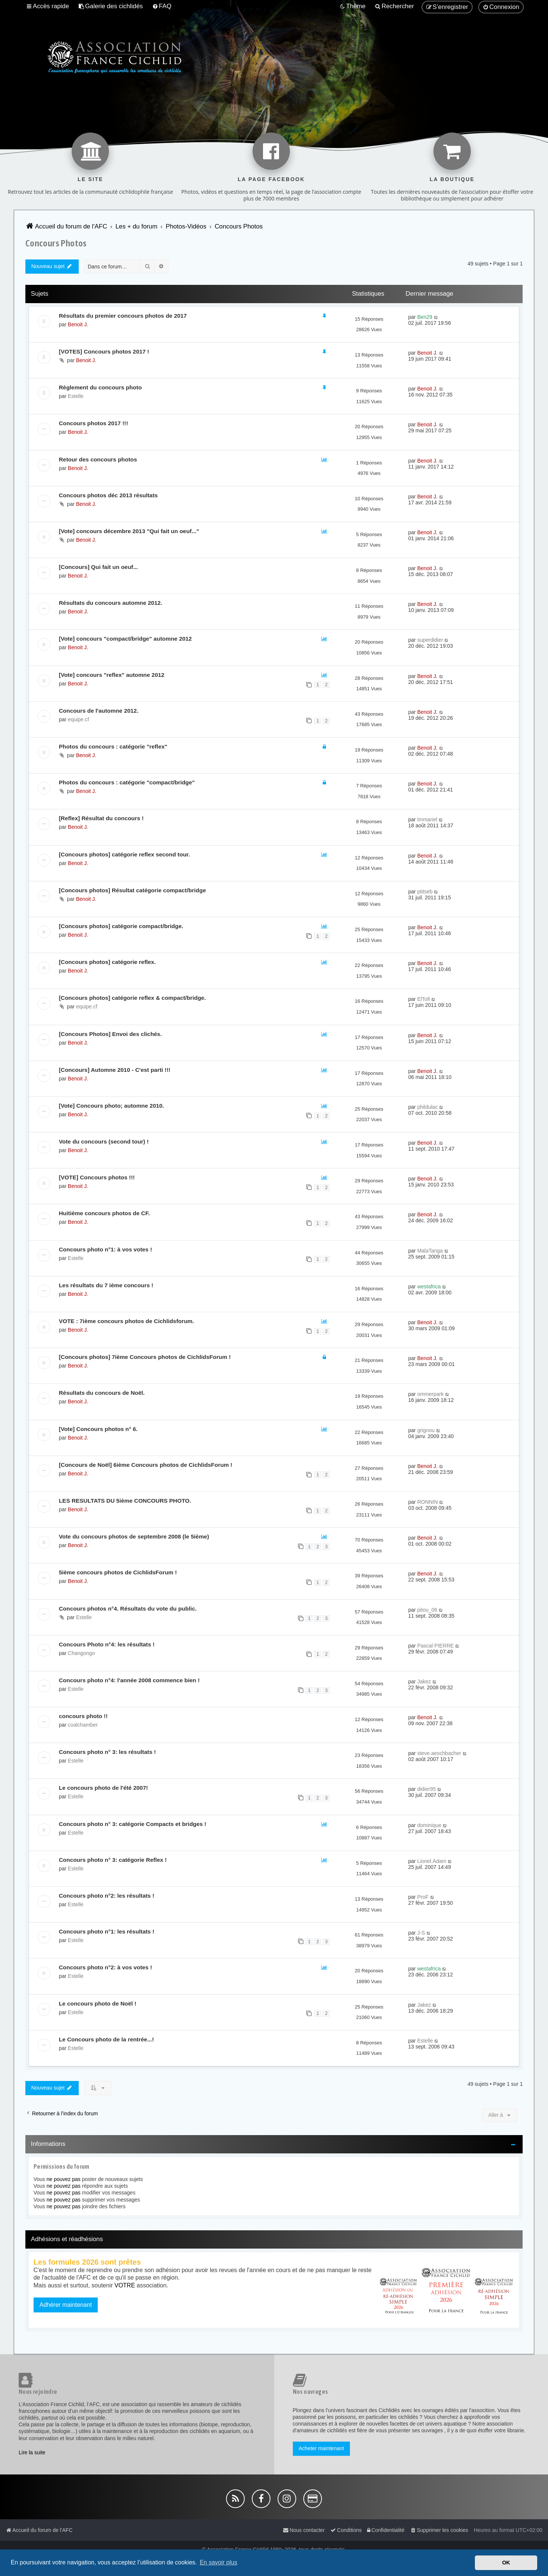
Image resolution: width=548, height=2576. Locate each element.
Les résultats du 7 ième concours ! (106, 1285)
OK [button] (506, 2563)
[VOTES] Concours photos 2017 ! (104, 351)
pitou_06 (427, 1610)
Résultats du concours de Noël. (102, 1393)
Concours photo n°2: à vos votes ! (105, 1967)
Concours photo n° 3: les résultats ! (107, 1752)
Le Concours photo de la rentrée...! (106, 2039)
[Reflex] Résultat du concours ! (101, 818)
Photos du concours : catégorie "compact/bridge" (127, 782)
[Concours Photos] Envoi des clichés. (110, 1034)
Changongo (81, 1653)
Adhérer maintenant (66, 2305)
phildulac (427, 1107)
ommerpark (430, 1394)
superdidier (430, 640)
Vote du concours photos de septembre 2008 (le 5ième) (134, 1536)
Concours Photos (56, 242)
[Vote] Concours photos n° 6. (98, 1429)
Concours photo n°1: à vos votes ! (105, 1249)
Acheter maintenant (321, 2448)
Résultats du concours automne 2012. (110, 603)
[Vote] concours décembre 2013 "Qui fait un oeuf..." (129, 531)
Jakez (424, 1681)
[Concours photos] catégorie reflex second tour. (124, 854)
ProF (422, 1897)
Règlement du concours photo (100, 387)
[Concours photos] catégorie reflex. (107, 962)
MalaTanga (430, 1251)
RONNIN (427, 1502)
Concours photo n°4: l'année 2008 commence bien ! (129, 1680)
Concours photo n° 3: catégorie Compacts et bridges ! (132, 1824)
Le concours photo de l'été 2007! (103, 1788)
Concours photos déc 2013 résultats (108, 495)
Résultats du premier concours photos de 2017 (123, 315)
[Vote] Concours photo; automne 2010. (111, 1105)
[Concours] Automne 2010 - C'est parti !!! (114, 1070)
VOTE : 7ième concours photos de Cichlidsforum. (126, 1321)
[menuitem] (110, 6)
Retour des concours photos (98, 459)
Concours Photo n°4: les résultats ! (107, 1644)
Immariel (427, 819)
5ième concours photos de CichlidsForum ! (118, 1572)
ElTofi (423, 999)
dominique (429, 1825)
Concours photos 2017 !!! (93, 423)
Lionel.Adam (431, 1861)
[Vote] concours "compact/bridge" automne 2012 (125, 638)
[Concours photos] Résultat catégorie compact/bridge (132, 890)
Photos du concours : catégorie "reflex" (113, 746)
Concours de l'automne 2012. (98, 710)
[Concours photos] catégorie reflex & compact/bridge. (132, 998)
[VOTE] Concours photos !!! (97, 1177)
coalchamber (83, 1725)
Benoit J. (78, 324)
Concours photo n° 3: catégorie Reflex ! (113, 1860)
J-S (421, 1933)
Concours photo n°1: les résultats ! (106, 1931)
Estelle (76, 396)
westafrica (429, 1286)
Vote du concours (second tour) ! (104, 1141)
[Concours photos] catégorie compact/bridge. (121, 926)
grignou (426, 1430)
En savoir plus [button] (218, 2562)
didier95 (426, 1789)
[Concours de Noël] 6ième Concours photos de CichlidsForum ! (145, 1465)
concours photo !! (83, 1716)
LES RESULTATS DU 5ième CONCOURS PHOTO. (125, 1500)
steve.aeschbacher (439, 1753)
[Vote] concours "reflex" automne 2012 (112, 675)
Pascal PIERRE (435, 1646)
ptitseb (424, 892)
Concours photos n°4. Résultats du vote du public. (128, 1608)
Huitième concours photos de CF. (104, 1213)
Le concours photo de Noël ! (98, 2003)
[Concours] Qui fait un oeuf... (98, 567)
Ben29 (424, 317)
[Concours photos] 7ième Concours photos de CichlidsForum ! (145, 1357)
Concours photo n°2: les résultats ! (106, 1895)
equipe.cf (78, 719)
